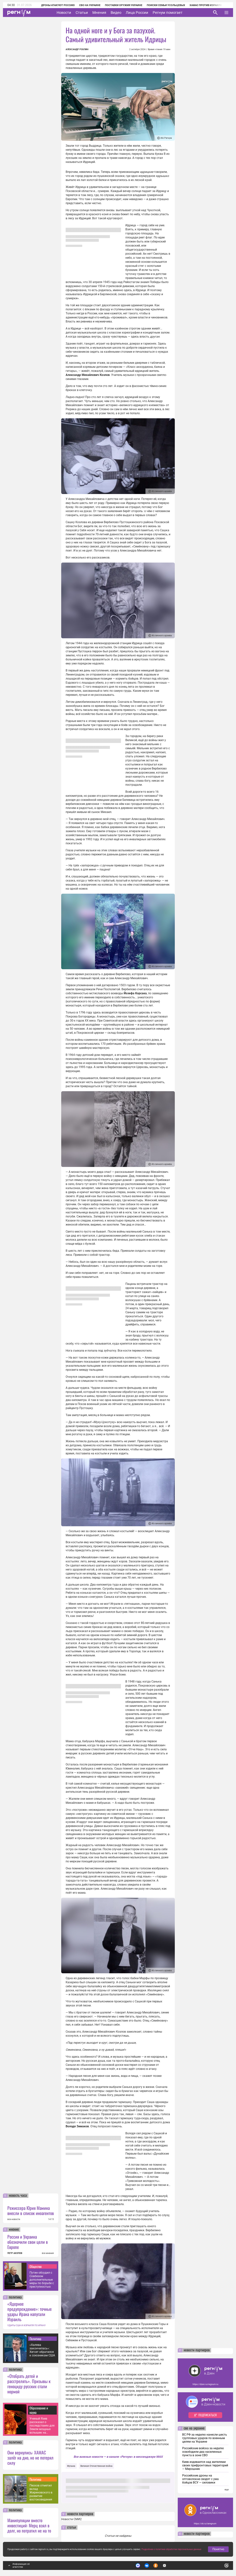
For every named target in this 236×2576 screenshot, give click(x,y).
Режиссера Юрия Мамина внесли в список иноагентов (30, 2210)
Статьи (82, 12)
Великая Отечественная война (96, 2466)
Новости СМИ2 (71, 2519)
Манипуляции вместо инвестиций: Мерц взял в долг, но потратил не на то (29, 2525)
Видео (116, 12)
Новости (64, 12)
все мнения (48, 2253)
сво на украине (194, 2428)
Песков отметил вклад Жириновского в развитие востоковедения (41, 2492)
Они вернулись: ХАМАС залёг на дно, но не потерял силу (30, 2457)
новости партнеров (80, 2514)
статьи (71, 2527)
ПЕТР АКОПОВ (14, 2253)
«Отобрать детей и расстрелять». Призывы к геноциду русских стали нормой (29, 2383)
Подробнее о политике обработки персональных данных (171, 2549)
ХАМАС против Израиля (206, 5)
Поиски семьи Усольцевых (166, 5)
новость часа (18, 2195)
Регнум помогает (168, 12)
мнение (14, 2229)
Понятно (218, 2549)
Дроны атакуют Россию (58, 5)
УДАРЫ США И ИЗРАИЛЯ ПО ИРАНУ (26, 2325)
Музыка (71, 2466)
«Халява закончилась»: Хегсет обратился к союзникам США (42, 2350)
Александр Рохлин (77, 49)
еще (227, 2489)
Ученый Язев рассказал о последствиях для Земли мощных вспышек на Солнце (42, 2425)
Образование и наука (39, 2410)
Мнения (99, 12)
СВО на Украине (89, 5)
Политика (35, 2338)
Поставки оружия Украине (123, 5)
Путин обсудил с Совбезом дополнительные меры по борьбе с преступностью (42, 2279)
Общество (36, 2266)
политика (15, 2297)
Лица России (137, 12)
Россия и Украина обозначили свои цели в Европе (27, 2241)
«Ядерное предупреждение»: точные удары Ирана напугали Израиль (29, 2311)
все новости (13, 2219)
